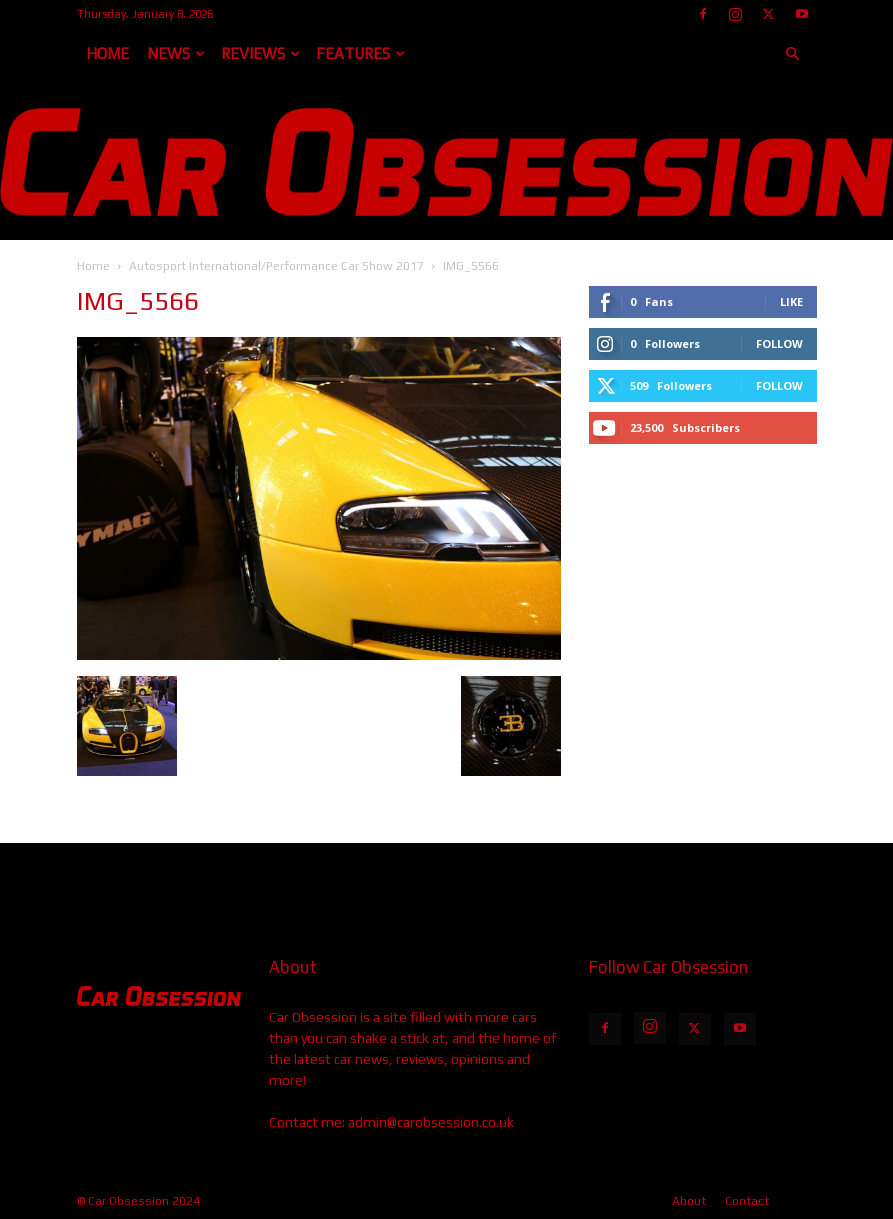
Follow (779, 343)
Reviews (260, 53)
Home (107, 53)
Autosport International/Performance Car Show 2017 (276, 266)
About (689, 1201)
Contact (747, 1201)
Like (791, 301)
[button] (793, 54)
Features (360, 53)
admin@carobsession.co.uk (431, 1122)
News (176, 53)
